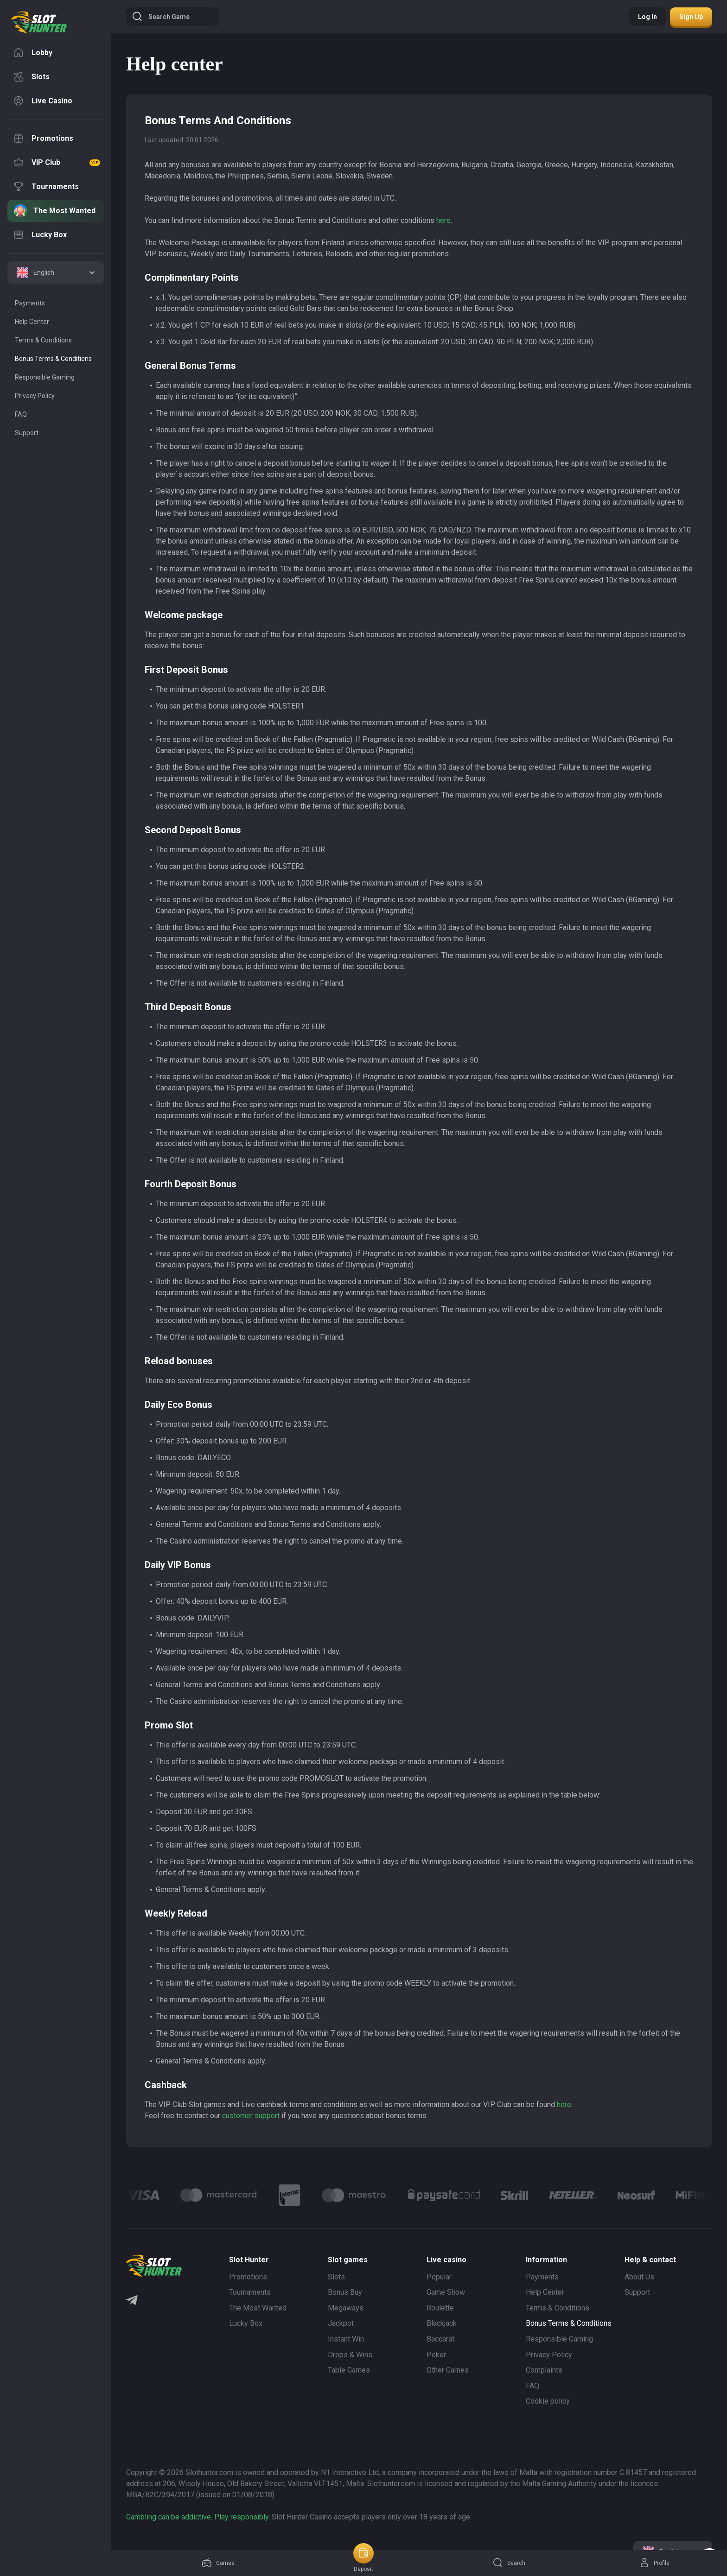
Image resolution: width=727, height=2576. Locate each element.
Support (637, 2292)
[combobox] (55, 272)
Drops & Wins (350, 2354)
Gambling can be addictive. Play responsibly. (198, 2517)
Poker (436, 2354)
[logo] (39, 22)
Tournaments (250, 2292)
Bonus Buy (345, 2292)
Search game (161, 16)
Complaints (544, 2370)
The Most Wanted (258, 2308)
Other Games (448, 2370)
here (443, 220)
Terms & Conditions (557, 2308)
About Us (639, 2276)
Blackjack (442, 2323)
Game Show (446, 2292)
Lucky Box (245, 2323)
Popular (439, 2276)
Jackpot (341, 2323)
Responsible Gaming (559, 2339)
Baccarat (440, 2339)
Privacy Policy (549, 2354)
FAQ (532, 2385)
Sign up (691, 16)
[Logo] (219, 2195)
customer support (251, 2115)
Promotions (248, 2276)
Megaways (346, 2308)
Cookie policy (548, 2401)
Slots (336, 2276)
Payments (542, 2276)
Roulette (440, 2308)
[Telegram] (132, 2301)
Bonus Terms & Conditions (569, 2323)
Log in (647, 16)
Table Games (349, 2370)
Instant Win (346, 2339)
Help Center (545, 2292)
